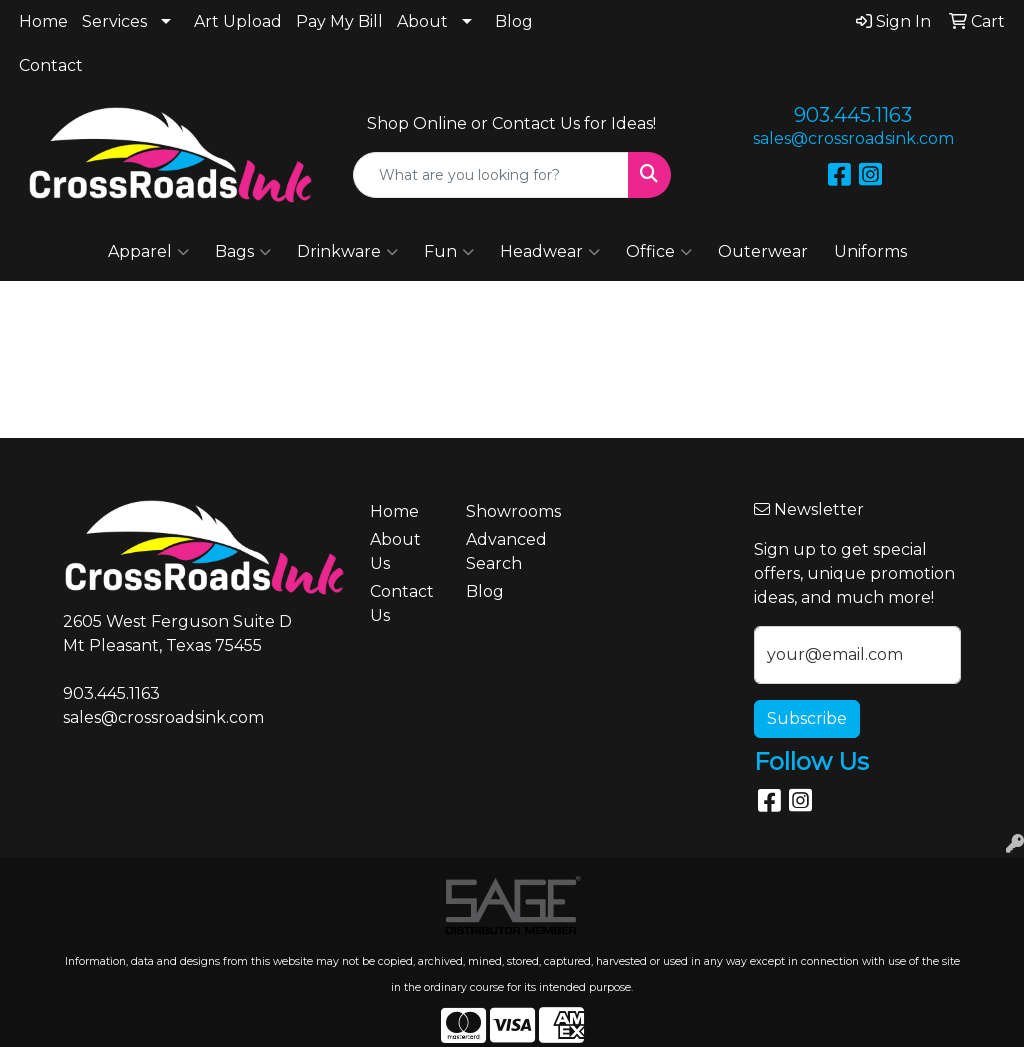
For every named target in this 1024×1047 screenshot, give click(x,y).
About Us (395, 551)
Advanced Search (502, 551)
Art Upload (238, 21)
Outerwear (763, 251)
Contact (51, 65)
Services (114, 21)
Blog (514, 21)
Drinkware (347, 252)
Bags (243, 252)
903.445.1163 (853, 115)
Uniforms (870, 251)
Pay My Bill (339, 21)
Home (43, 21)
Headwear (550, 252)
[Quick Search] (490, 175)
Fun (449, 252)
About (422, 21)
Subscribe (807, 718)
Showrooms (502, 511)
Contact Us (402, 603)
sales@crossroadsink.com (853, 138)
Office (659, 252)
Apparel (148, 252)
